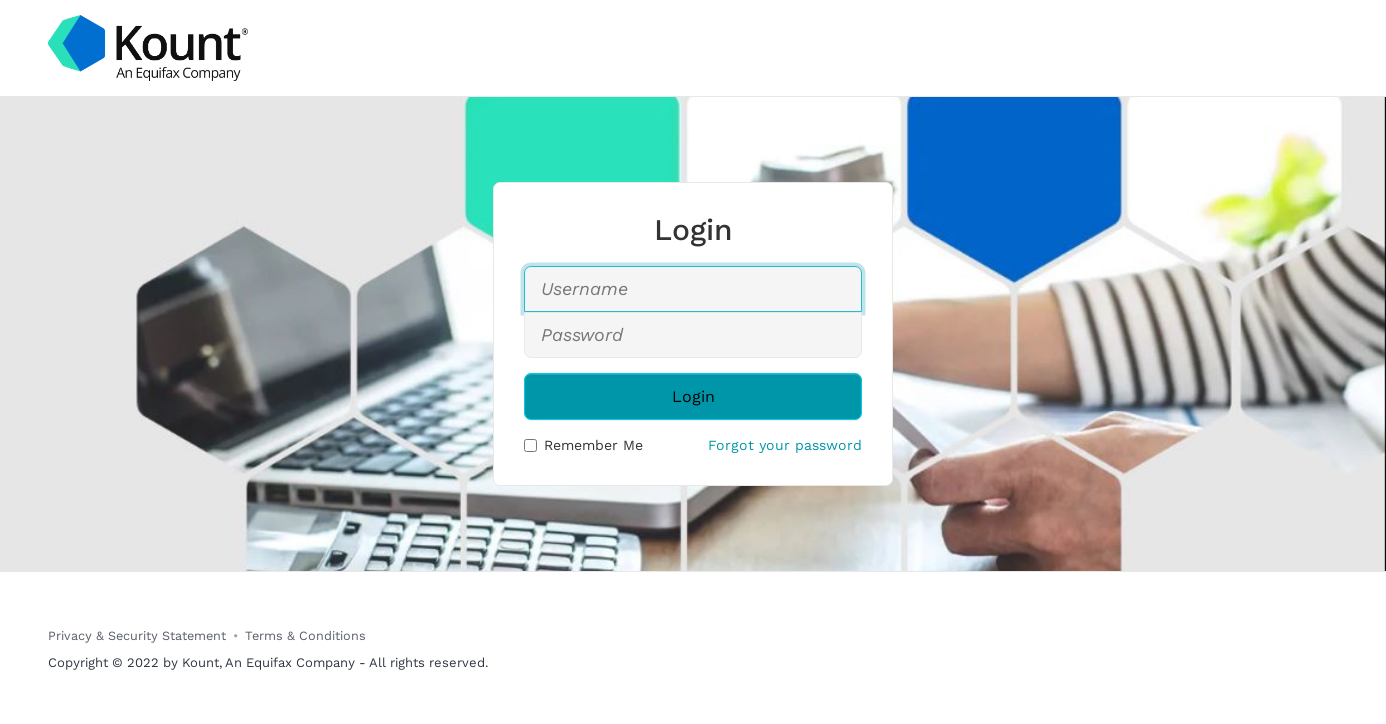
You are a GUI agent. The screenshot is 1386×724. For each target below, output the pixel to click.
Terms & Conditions (305, 635)
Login (693, 396)
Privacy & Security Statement (137, 635)
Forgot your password (785, 445)
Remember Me (583, 445)
